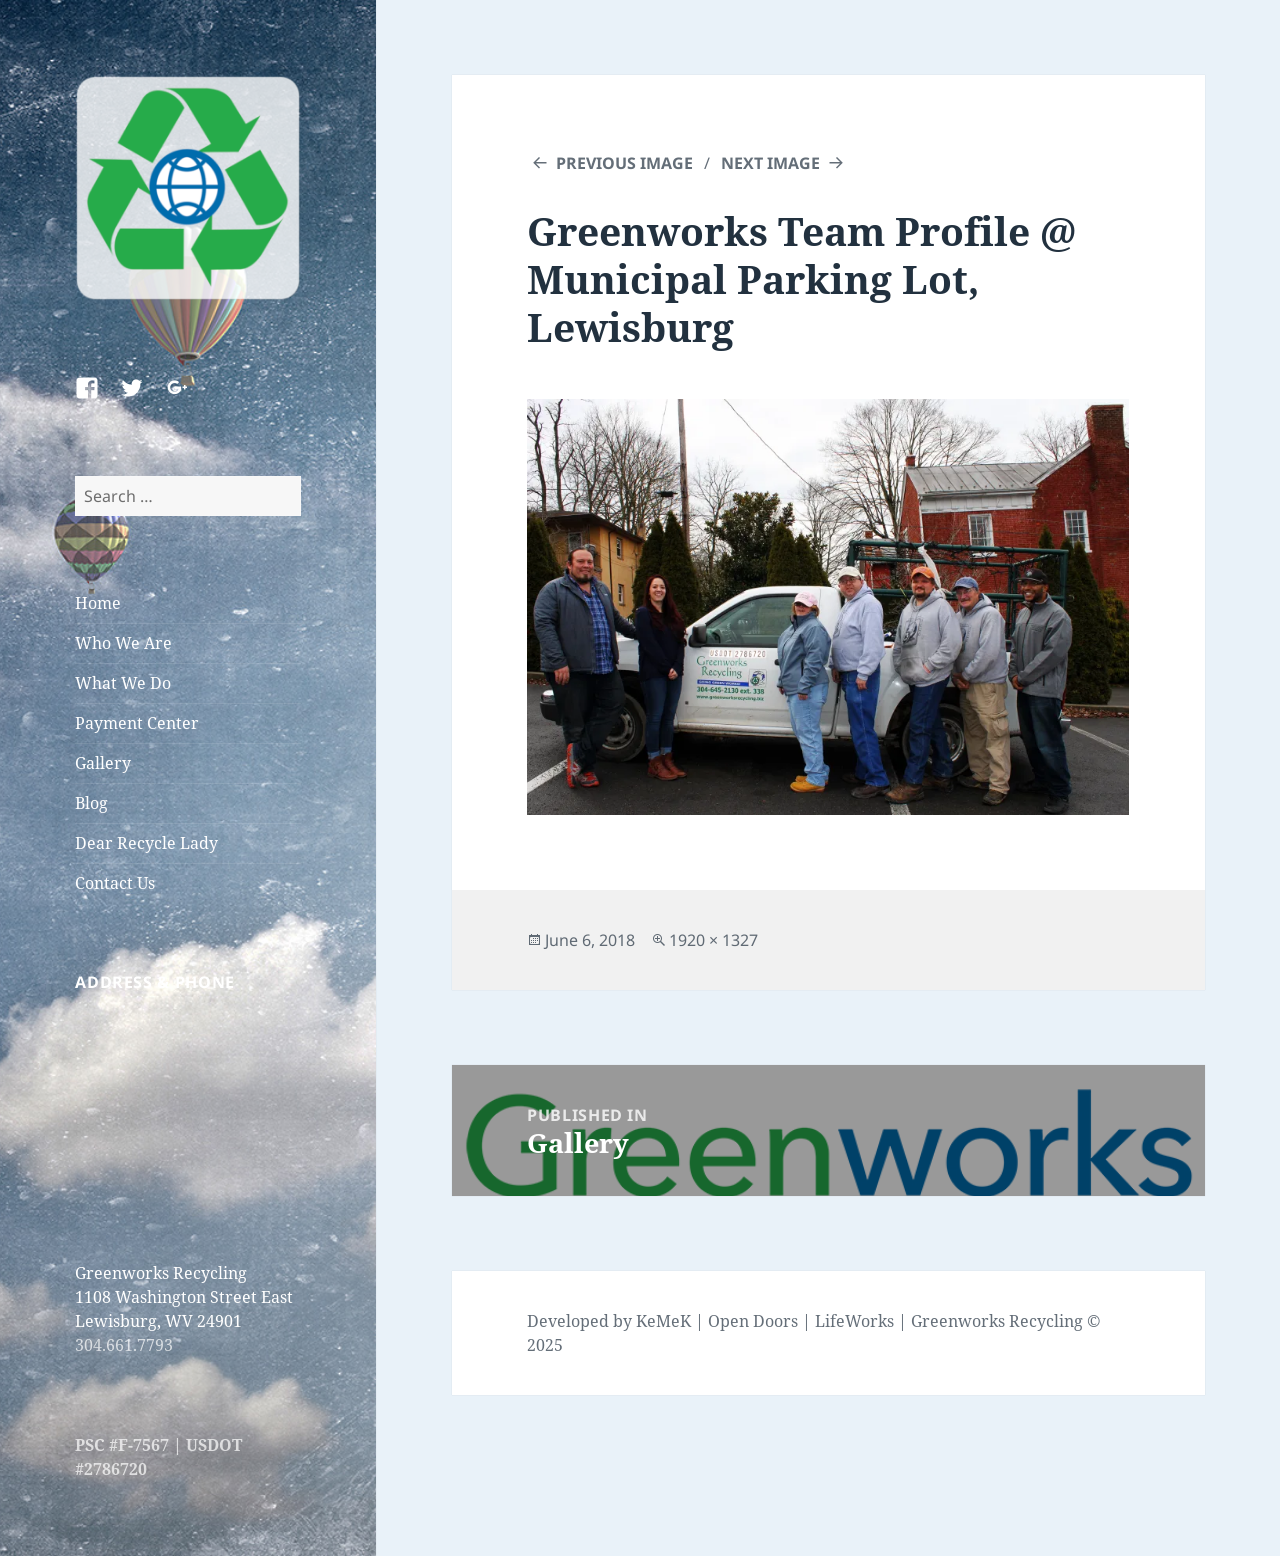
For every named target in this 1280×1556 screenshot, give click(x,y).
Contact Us (115, 883)
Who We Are (123, 643)
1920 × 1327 (713, 940)
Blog (91, 803)
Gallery (103, 763)
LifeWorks (854, 1321)
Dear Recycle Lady (146, 843)
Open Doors (753, 1321)
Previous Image (624, 163)
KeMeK (663, 1321)
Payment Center (137, 723)
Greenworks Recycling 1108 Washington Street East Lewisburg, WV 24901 (184, 1297)
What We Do (123, 683)
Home (98, 603)
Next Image (770, 163)
